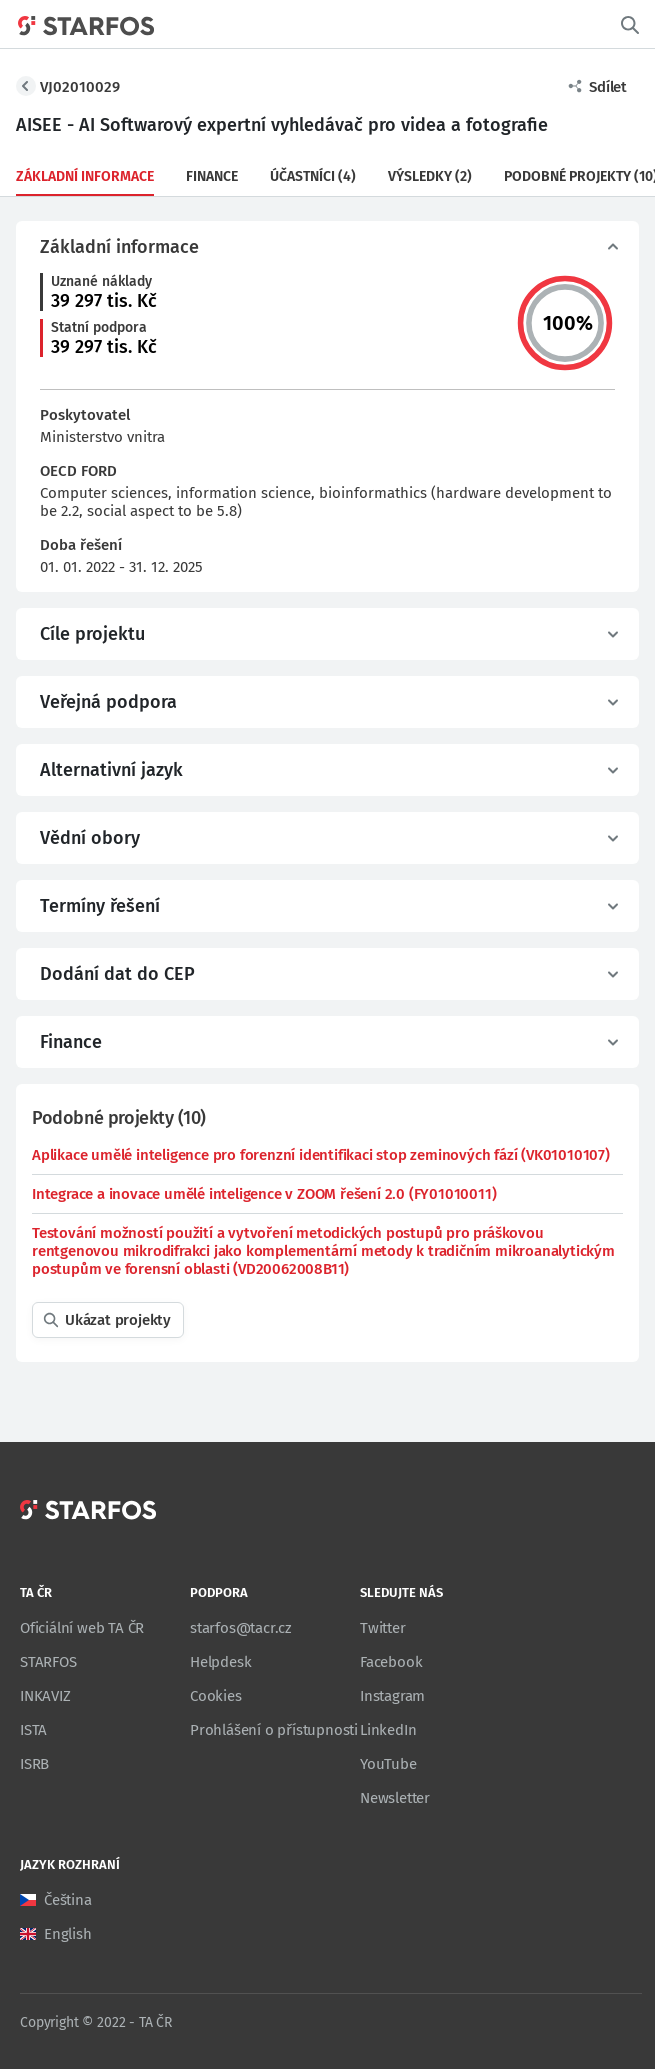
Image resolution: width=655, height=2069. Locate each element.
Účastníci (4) (313, 176)
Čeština (68, 1900)
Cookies (216, 1696)
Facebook (391, 1662)
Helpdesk (220, 1662)
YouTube (388, 1764)
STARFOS (48, 1662)
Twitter (383, 1628)
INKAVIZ (45, 1696)
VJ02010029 (80, 87)
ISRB (34, 1764)
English (68, 1934)
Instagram (392, 1696)
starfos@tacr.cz (241, 1628)
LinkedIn (388, 1730)
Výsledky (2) (430, 176)
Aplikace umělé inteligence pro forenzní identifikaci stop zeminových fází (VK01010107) (321, 1155)
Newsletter (395, 1798)
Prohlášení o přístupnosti (274, 1730)
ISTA (33, 1730)
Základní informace (85, 176)
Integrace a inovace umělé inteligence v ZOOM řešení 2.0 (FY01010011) (264, 1194)
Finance (212, 176)
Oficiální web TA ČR (82, 1628)
